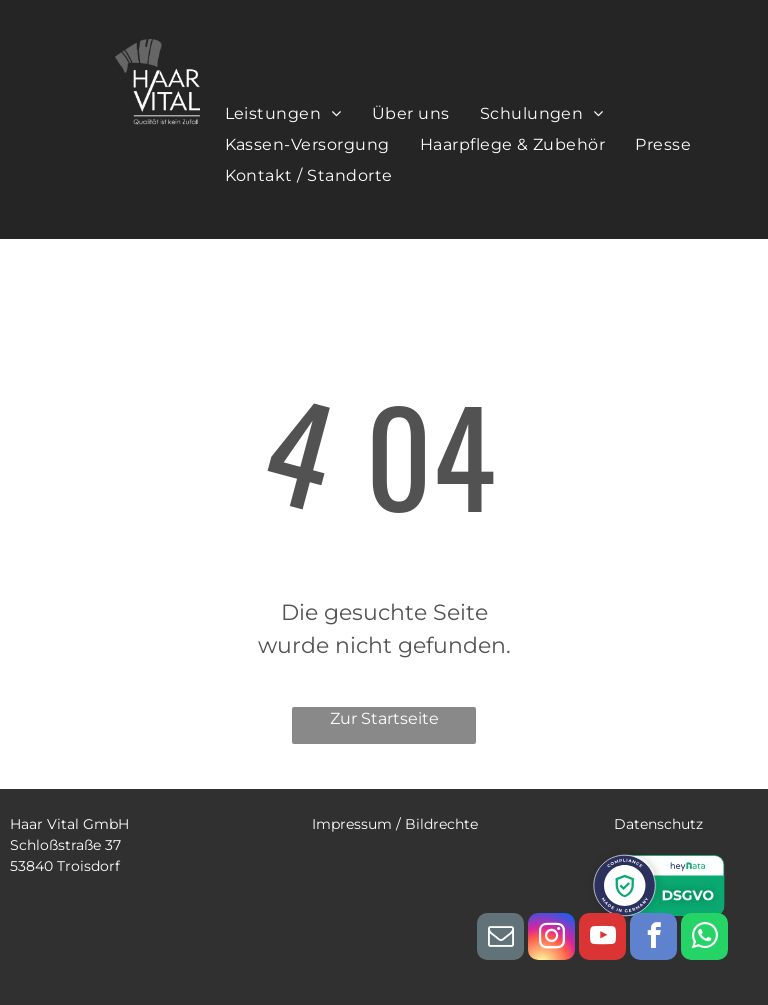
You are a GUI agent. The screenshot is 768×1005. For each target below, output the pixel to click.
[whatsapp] (704, 939)
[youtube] (602, 939)
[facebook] (653, 939)
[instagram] (551, 939)
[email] (500, 939)
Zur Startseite (384, 718)
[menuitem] (283, 112)
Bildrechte (441, 824)
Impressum (352, 824)
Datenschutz (658, 824)
